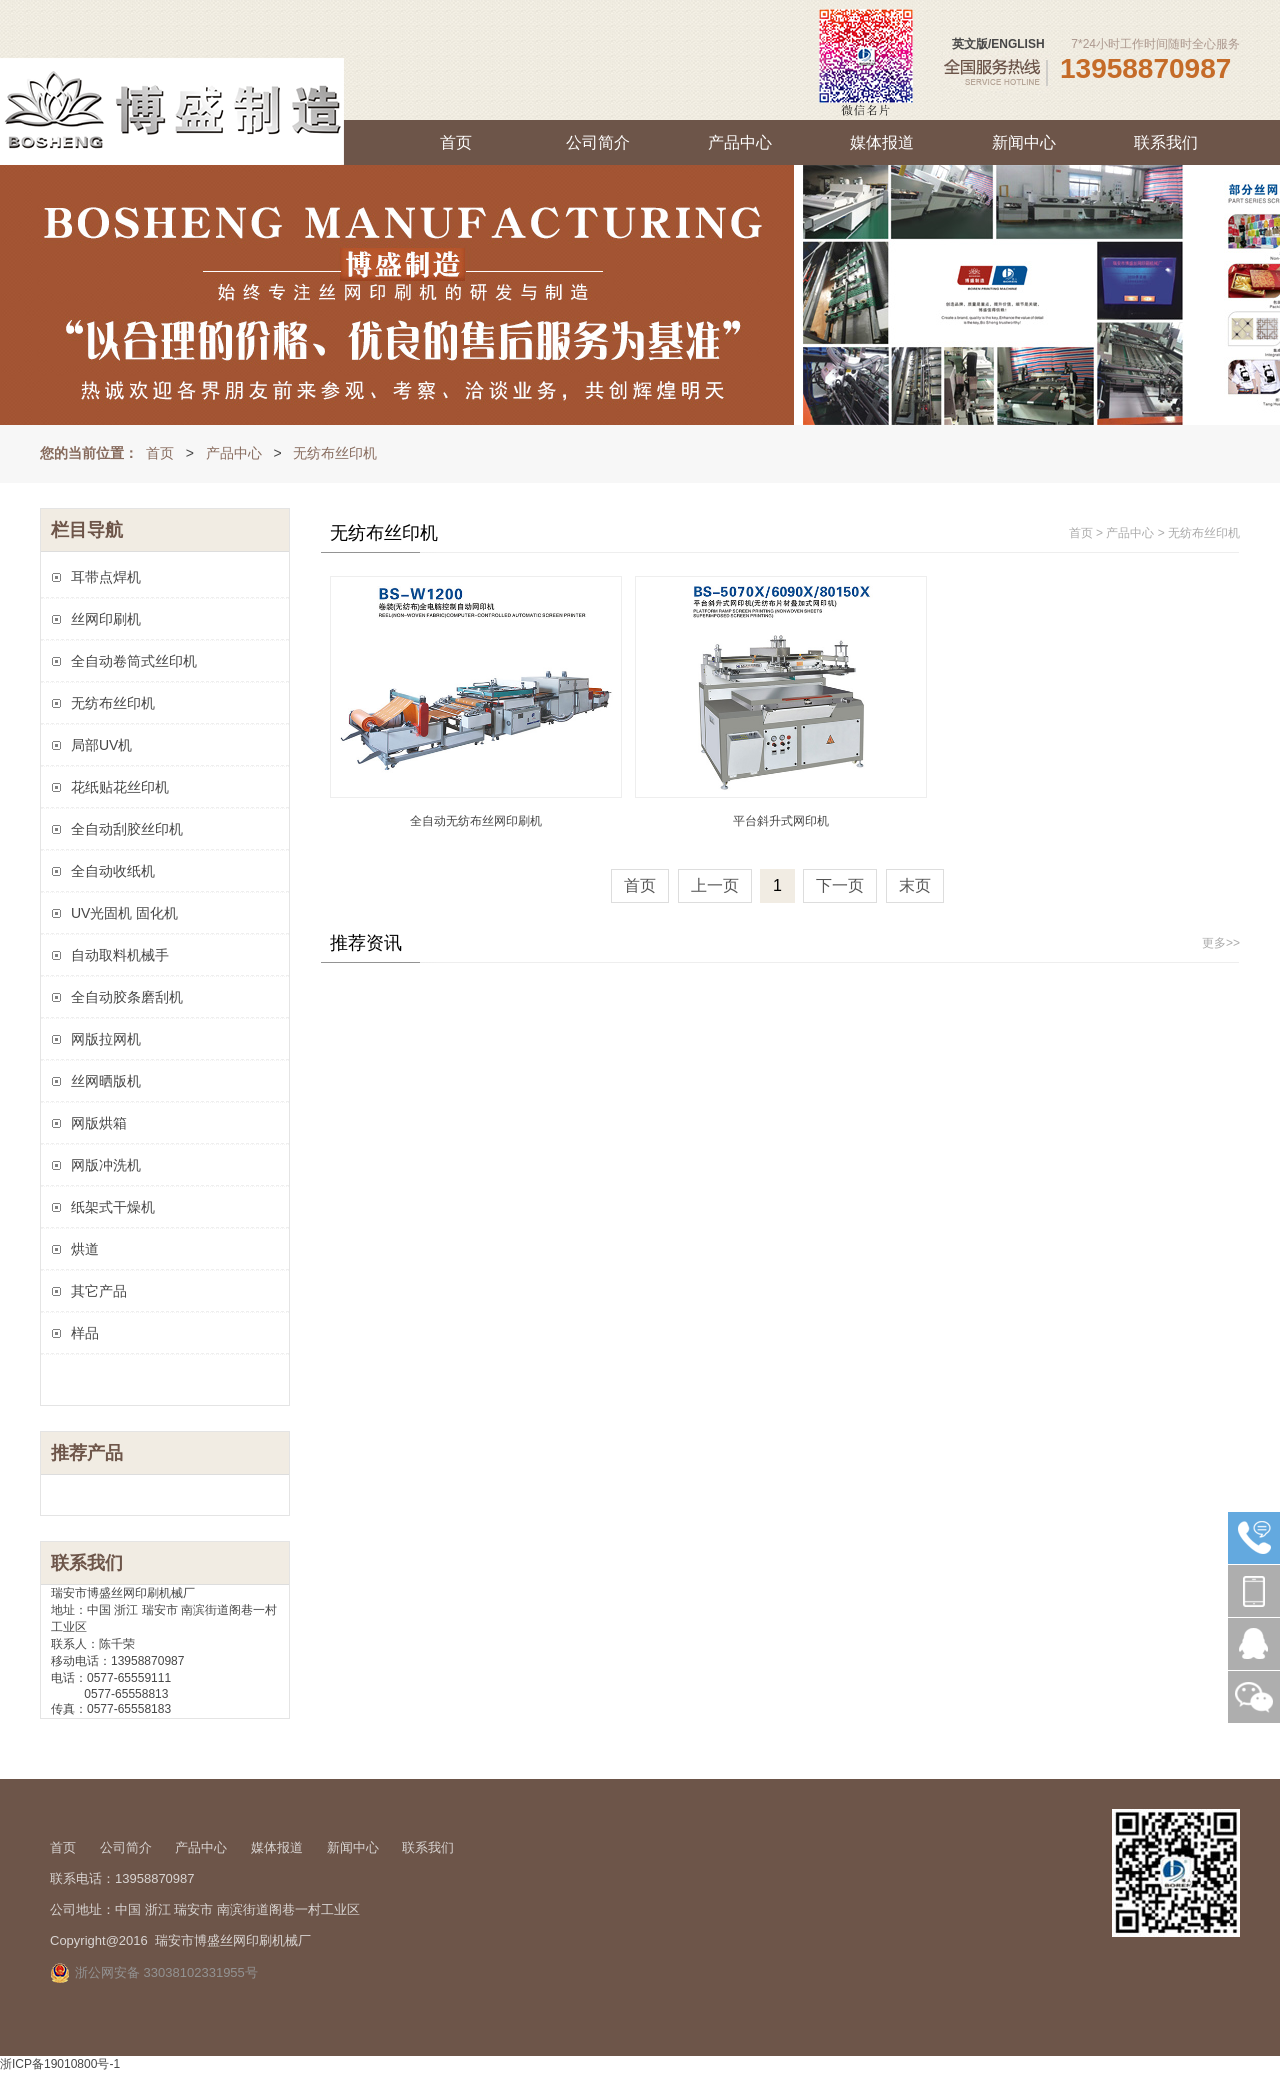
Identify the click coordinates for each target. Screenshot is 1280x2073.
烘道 (85, 1249)
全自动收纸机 (113, 871)
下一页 (840, 885)
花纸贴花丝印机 (120, 787)
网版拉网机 (106, 1039)
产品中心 (740, 142)
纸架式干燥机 (113, 1207)
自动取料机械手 (120, 955)
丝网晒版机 (106, 1081)
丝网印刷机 (106, 619)
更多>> (1221, 943)
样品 (85, 1333)
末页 (915, 885)
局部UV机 (101, 745)
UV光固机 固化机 (124, 913)
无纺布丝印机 (335, 453)
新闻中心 (1024, 142)
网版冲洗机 (106, 1165)
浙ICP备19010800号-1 (60, 2064)
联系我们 (1166, 142)
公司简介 (598, 142)
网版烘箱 (99, 1123)
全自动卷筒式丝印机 (134, 661)
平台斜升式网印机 (781, 821)
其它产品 (99, 1291)
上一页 (715, 885)
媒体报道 (882, 142)
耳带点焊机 (106, 577)
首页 (456, 142)
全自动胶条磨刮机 (127, 997)
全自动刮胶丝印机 (127, 829)
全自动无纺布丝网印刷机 (476, 821)
